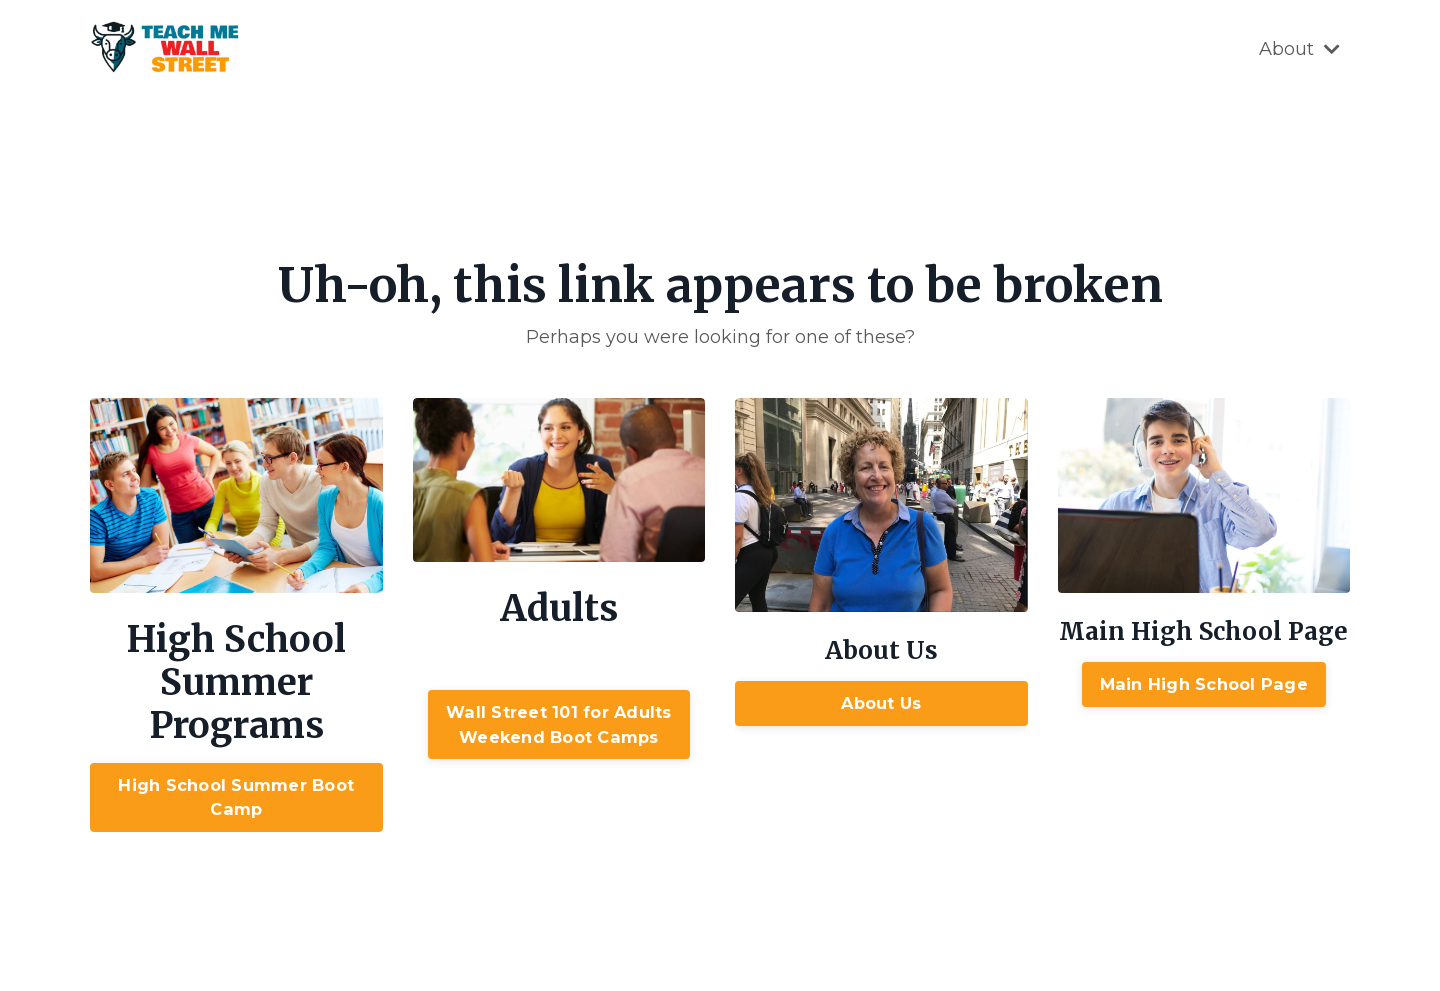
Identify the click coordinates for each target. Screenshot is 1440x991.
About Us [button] (881, 703)
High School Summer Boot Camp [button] (236, 797)
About (1299, 49)
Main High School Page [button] (1204, 684)
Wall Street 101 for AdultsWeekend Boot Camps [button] (559, 724)
